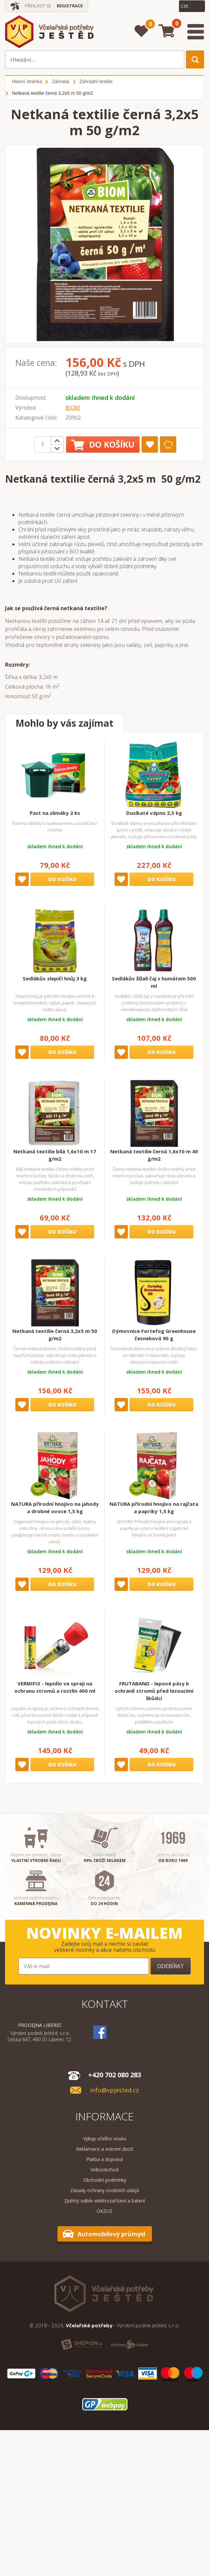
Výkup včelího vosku (104, 2138)
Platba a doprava (104, 2159)
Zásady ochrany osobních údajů (104, 2190)
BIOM (72, 407)
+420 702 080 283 (114, 2074)
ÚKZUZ (105, 2211)
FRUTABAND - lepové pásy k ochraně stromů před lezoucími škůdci (154, 1690)
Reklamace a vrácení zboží (104, 2149)
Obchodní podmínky (104, 2180)
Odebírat (170, 1966)
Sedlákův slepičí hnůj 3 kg (55, 978)
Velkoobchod (104, 2169)
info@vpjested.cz (114, 2090)
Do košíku (103, 444)
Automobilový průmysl (111, 2234)
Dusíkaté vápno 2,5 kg (154, 812)
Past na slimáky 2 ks (55, 812)
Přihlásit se (38, 6)
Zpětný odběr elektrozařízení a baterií (104, 2200)
